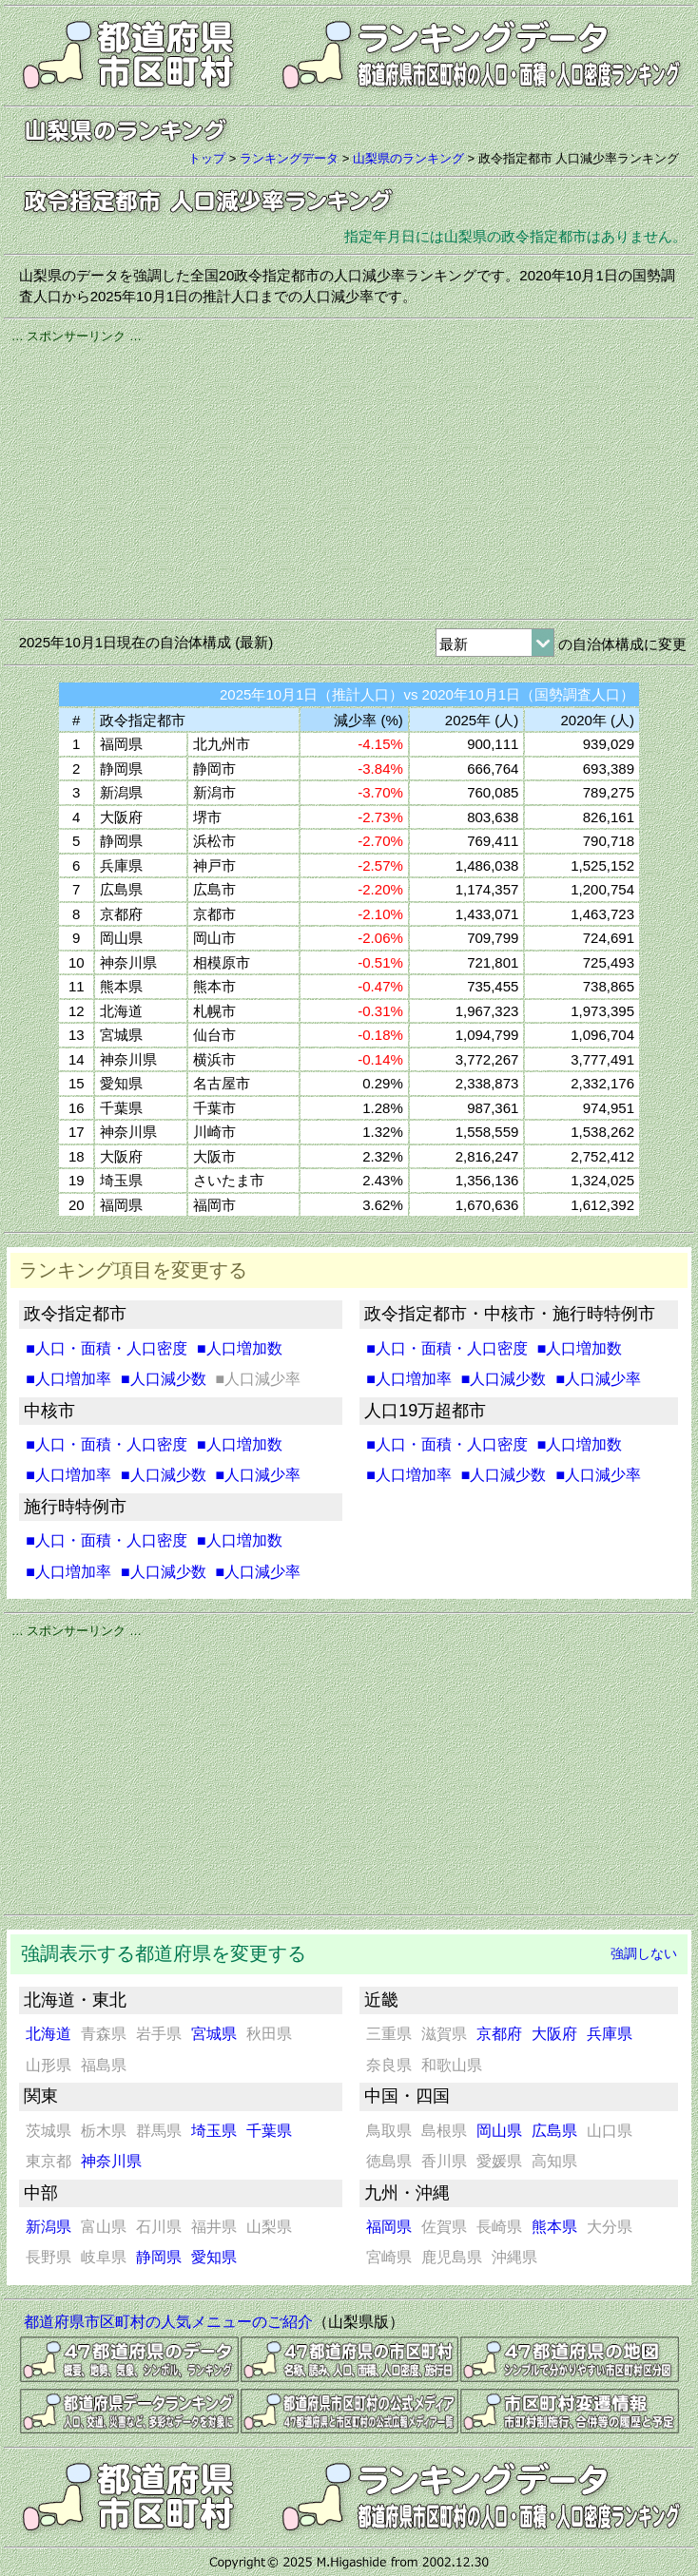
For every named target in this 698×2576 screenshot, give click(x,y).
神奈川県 (111, 2161)
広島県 (554, 2131)
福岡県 (389, 2227)
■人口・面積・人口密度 (106, 1348)
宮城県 (214, 2034)
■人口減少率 (258, 1475)
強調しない (644, 1953)
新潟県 (48, 2227)
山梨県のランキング (408, 158)
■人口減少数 (163, 1379)
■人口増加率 (68, 1379)
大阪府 (554, 2034)
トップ (206, 158)
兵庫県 (609, 2034)
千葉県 (269, 2131)
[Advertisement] (349, 478)
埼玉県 (214, 2131)
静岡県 (159, 2257)
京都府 (499, 2034)
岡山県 (499, 2131)
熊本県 (554, 2227)
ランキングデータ (289, 158)
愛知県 (214, 2257)
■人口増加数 (239, 1348)
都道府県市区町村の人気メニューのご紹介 (168, 2322)
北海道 (48, 2034)
